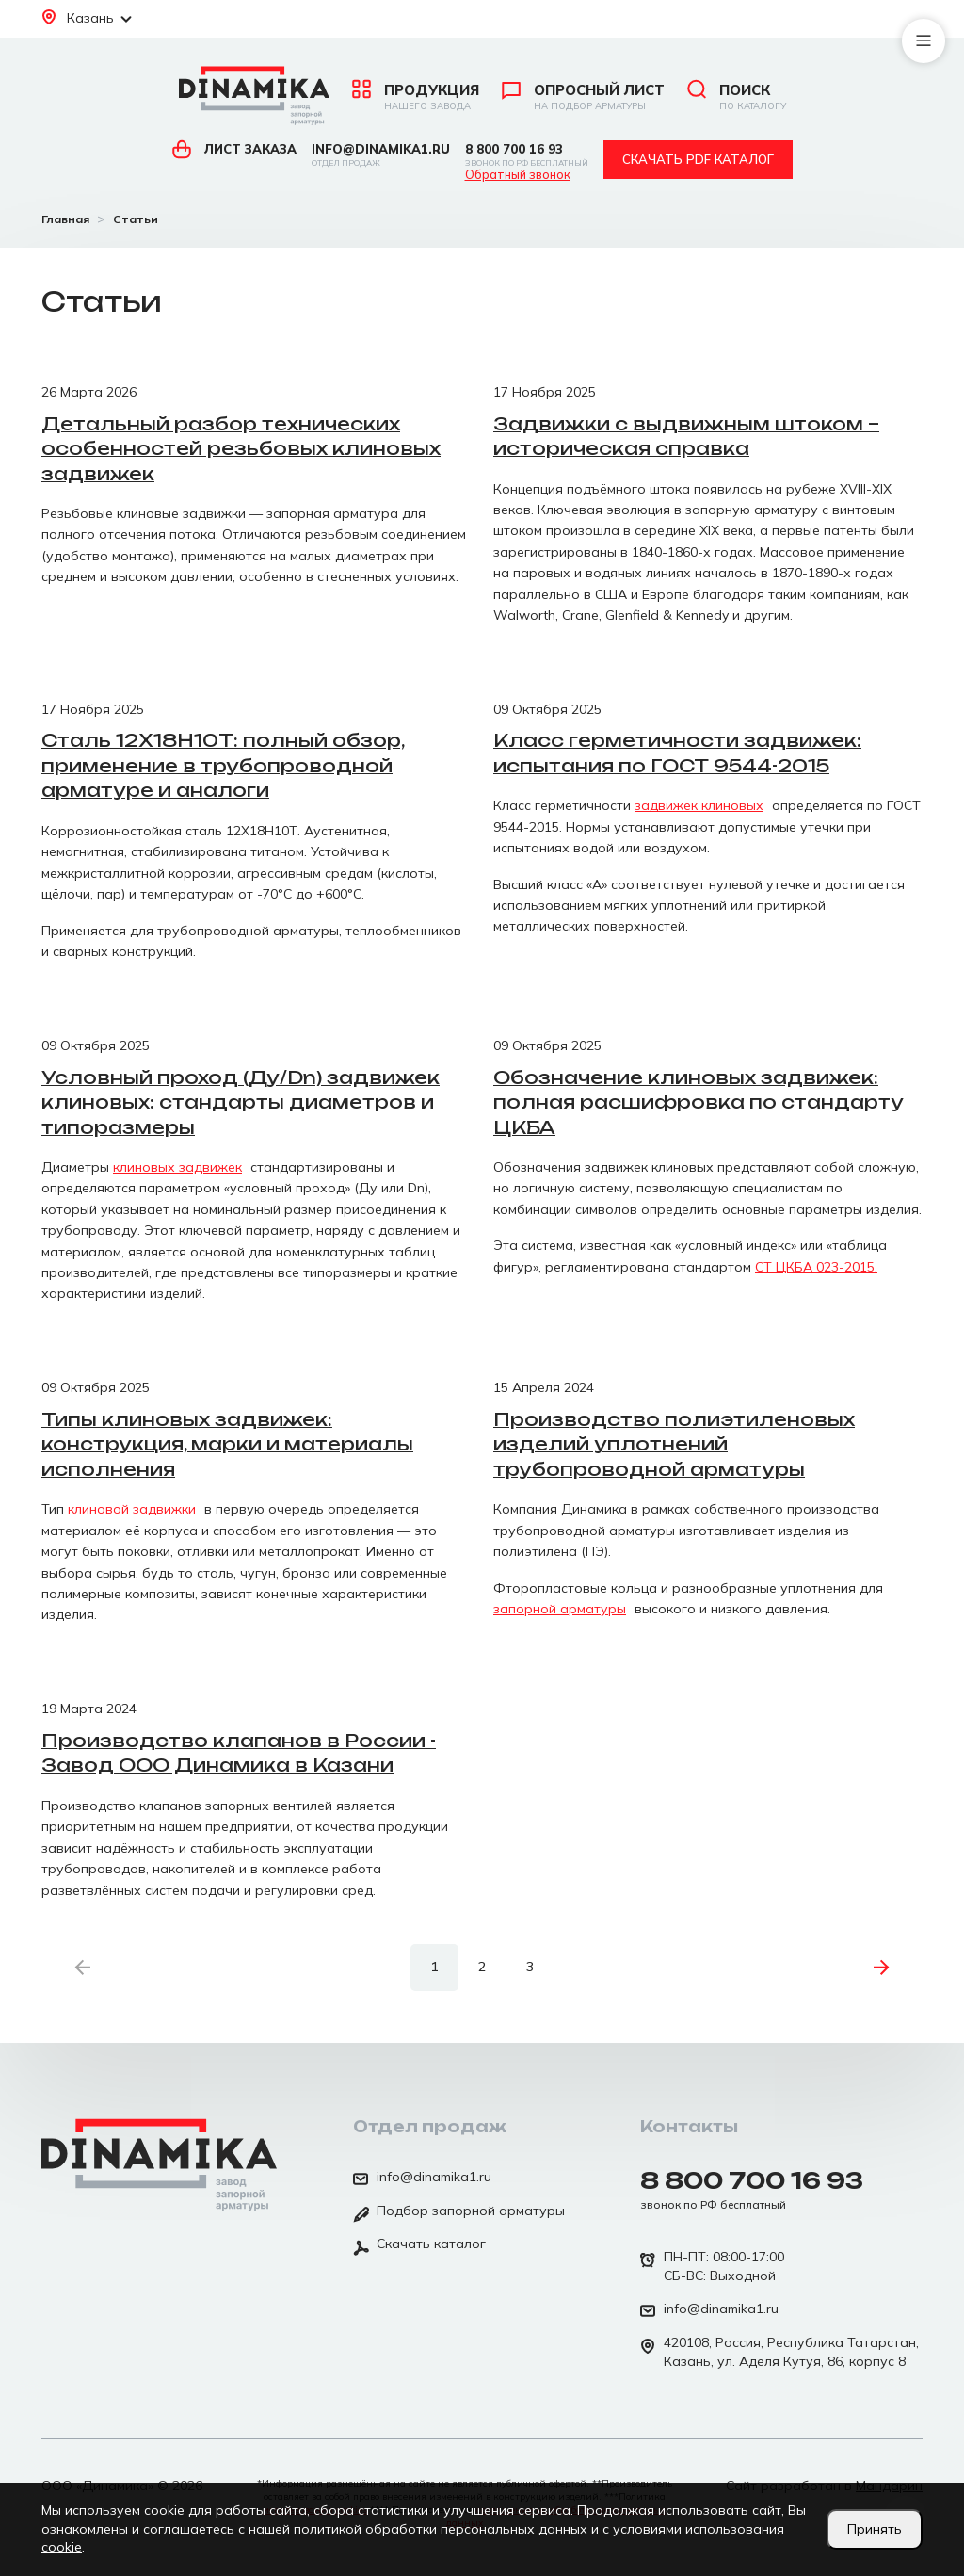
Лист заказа (234, 148)
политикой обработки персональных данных (440, 2528)
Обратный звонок (517, 175)
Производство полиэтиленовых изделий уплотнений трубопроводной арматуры (674, 1444)
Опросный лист (583, 97)
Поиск (736, 97)
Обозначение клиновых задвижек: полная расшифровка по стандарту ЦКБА (698, 1102)
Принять (874, 2528)
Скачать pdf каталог (698, 159)
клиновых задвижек (177, 1166)
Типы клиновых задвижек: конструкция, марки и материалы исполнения (227, 1444)
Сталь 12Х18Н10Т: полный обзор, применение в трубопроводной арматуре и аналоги (223, 765)
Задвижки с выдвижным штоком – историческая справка (686, 437)
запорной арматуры (559, 1608)
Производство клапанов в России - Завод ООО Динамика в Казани (238, 1753)
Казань (86, 17)
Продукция (415, 97)
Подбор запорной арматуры (459, 2212)
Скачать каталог (419, 2245)
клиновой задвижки (132, 1508)
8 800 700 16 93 (526, 155)
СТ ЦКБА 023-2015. (816, 1266)
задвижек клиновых (699, 805)
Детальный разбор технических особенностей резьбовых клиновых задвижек (241, 449)
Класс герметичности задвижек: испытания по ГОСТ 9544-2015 (677, 753)
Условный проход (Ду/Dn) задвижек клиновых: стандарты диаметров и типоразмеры (240, 1102)
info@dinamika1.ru (381, 155)
